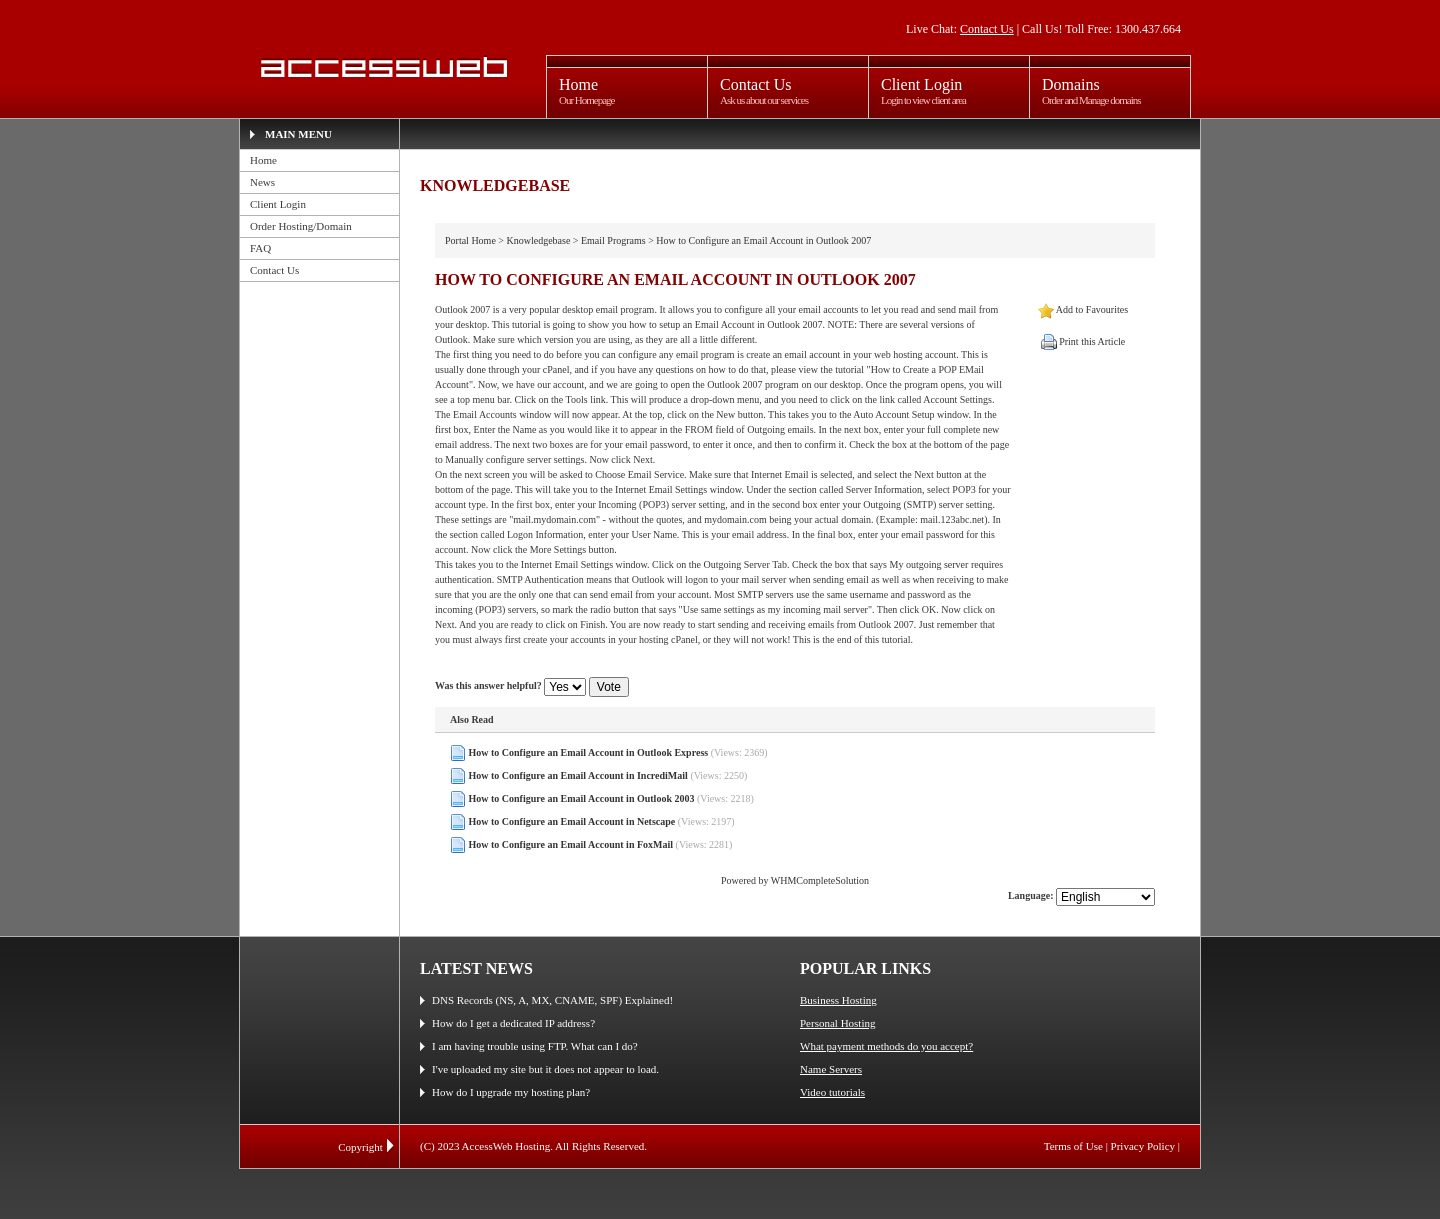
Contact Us (987, 29)
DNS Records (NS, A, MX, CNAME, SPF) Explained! (552, 1000)
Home (263, 160)
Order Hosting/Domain (301, 226)
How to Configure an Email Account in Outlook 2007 (763, 240)
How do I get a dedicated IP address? (513, 1023)
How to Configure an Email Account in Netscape (572, 821)
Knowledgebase (538, 240)
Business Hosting (838, 1000)
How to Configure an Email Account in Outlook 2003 (582, 798)
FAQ (260, 248)
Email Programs (613, 240)
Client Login (278, 204)
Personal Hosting (837, 1023)
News (262, 182)
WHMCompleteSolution (820, 880)
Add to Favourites (1092, 309)
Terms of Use (1073, 1146)
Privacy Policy (1143, 1146)
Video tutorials (832, 1092)
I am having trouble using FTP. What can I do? (535, 1046)
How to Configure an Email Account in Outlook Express (589, 752)
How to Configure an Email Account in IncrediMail (578, 775)
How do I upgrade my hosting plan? (511, 1092)
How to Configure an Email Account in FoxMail (571, 844)
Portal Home (470, 240)
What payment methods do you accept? (886, 1046)
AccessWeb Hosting (381, 67)
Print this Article (1092, 341)
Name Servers (831, 1069)
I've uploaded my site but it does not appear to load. (545, 1069)
